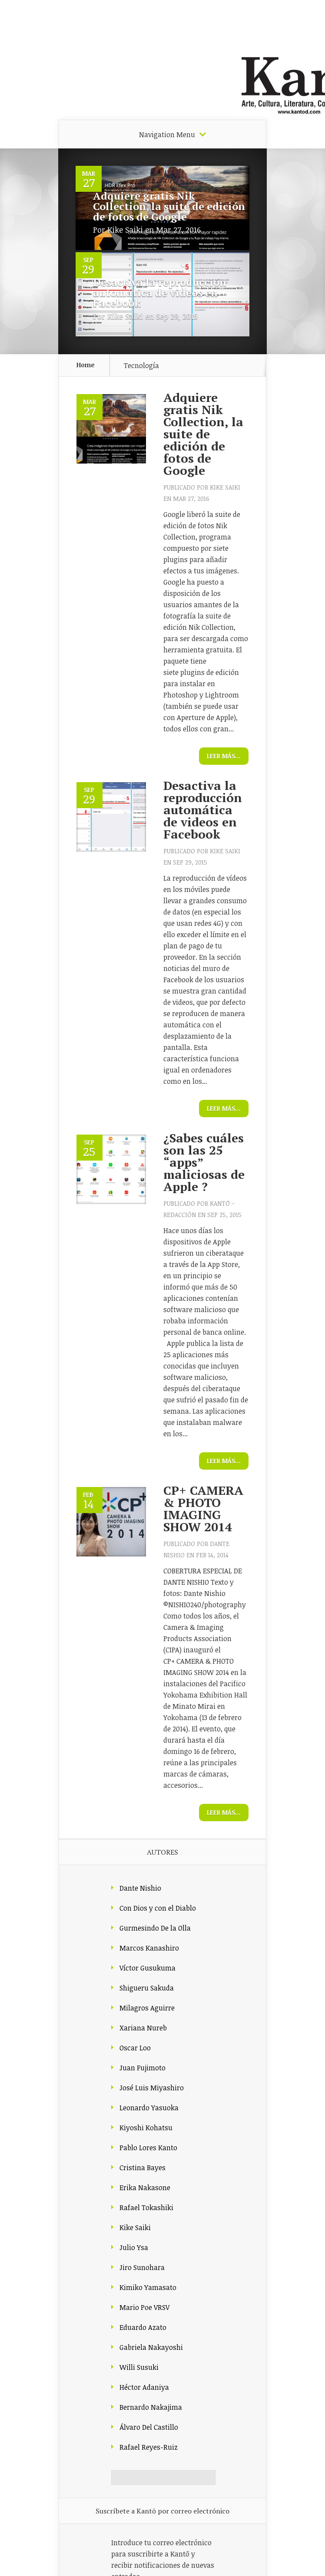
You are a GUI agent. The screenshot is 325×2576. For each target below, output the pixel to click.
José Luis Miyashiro (151, 2087)
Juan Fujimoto (142, 2068)
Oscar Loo (135, 2048)
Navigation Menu (167, 134)
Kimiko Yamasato (147, 2287)
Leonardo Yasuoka (149, 2107)
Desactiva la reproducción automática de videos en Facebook (159, 292)
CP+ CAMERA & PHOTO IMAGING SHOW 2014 (203, 1508)
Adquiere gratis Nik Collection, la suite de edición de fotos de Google (169, 206)
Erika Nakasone (144, 2187)
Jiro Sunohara (142, 2267)
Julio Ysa (133, 2247)
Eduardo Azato (142, 2327)
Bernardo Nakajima (150, 2407)
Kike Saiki (125, 229)
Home (85, 365)
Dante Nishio (140, 1888)
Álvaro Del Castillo (148, 2427)
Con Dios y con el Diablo (157, 1908)
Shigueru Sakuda (146, 1988)
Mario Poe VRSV (144, 2307)
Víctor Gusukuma (147, 1968)
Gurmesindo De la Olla (155, 1928)
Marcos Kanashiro (149, 1948)
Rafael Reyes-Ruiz (148, 2447)
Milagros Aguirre (147, 2008)
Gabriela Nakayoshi (151, 2347)
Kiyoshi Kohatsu (145, 2127)
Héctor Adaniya (144, 2387)
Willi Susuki (139, 2367)
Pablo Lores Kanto (148, 2147)
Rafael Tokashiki (146, 2207)
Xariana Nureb (143, 2028)
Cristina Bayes (142, 2167)
